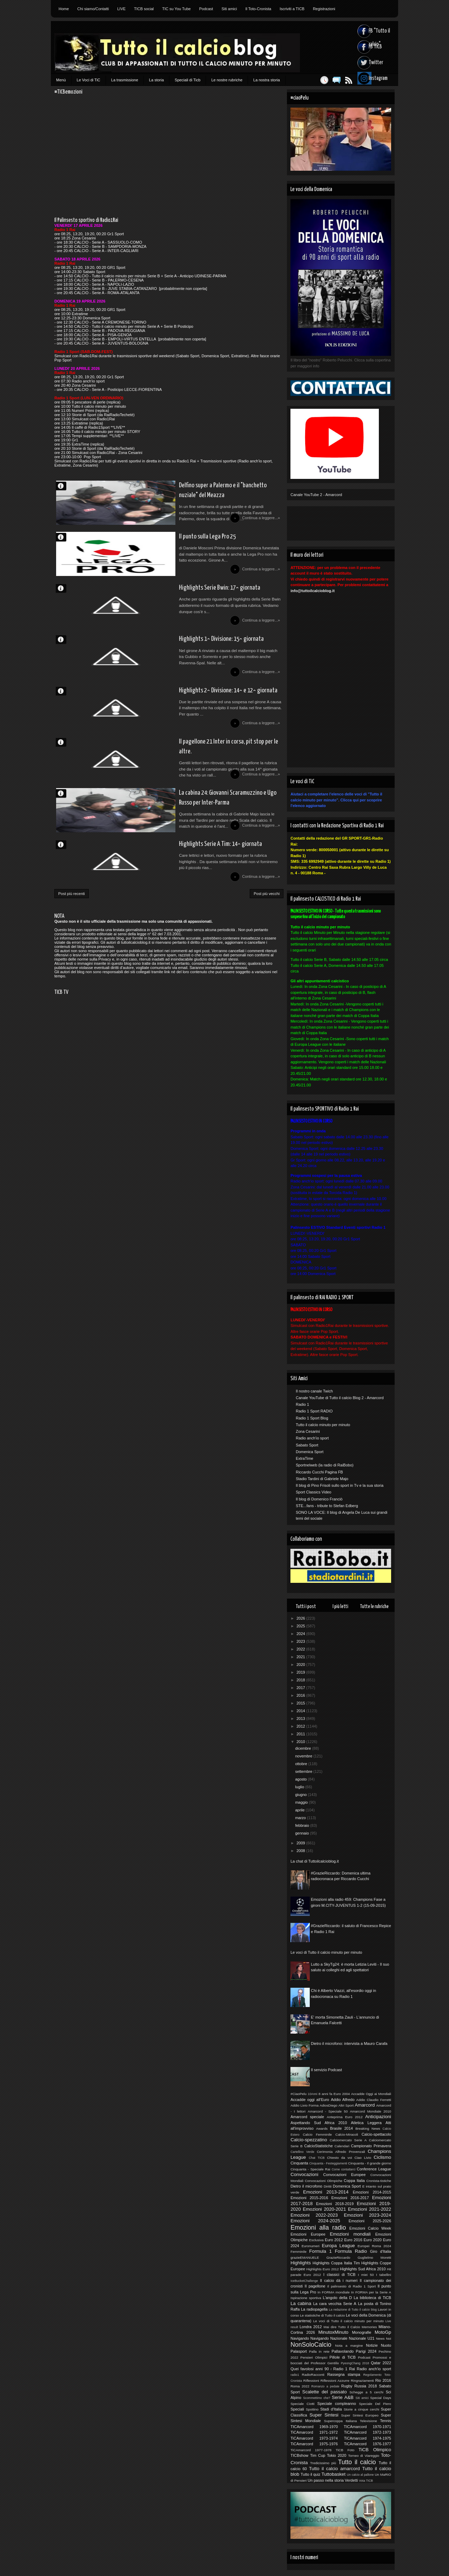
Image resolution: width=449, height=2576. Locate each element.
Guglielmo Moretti (374, 2257)
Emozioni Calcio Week (370, 2228)
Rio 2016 (383, 2380)
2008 (301, 1851)
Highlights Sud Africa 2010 (363, 2269)
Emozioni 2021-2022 (369, 2209)
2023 (301, 1641)
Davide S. (64, 770)
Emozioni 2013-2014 (325, 2192)
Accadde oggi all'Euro (309, 2099)
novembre (304, 1756)
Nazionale (339, 2338)
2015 (301, 1703)
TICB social (144, 9)
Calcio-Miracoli (346, 2134)
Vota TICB (366, 2480)
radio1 (294, 2375)
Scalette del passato (324, 2391)
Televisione (368, 2421)
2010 (301, 1742)
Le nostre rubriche (226, 80)
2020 (301, 1664)
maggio (302, 1802)
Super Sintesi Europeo (359, 2415)
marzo (301, 1818)
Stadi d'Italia (331, 2409)
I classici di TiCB (339, 2274)
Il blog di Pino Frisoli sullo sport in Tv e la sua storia (339, 1485)
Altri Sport (346, 2105)
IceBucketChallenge (304, 2281)
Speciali (297, 2409)
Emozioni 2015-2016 (309, 2198)
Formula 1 (320, 2251)
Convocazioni (304, 2174)
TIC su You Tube (176, 9)
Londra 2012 (311, 2327)
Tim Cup (317, 2455)
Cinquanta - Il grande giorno (369, 2163)
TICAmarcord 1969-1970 (314, 2427)
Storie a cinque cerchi (361, 2409)
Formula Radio (351, 2251)
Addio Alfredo (342, 2099)
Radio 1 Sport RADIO (314, 1411)
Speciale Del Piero (375, 2404)
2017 (301, 1688)
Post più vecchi (267, 938)
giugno (301, 1794)
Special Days (380, 2398)
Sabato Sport (307, 1445)
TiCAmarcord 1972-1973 (367, 2432)
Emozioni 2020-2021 (324, 2209)
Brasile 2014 (341, 2128)
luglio (300, 1787)
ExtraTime (304, 1458)
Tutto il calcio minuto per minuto (323, 1425)
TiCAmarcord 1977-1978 (310, 2450)
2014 (301, 1711)
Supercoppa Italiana (340, 2421)
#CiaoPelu (298, 2094)
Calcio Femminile (317, 2134)
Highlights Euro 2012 (322, 2269)
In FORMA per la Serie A (371, 2292)
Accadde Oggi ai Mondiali (371, 2094)
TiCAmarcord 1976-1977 (367, 2444)
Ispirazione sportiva (305, 2298)
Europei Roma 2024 (374, 2246)
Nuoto (386, 2345)
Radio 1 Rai (344, 2369)
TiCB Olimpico (374, 2449)
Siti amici (229, 9)
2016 (301, 1695)
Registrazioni (324, 9)
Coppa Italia (354, 2180)
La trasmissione (124, 80)
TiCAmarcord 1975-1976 (314, 2444)
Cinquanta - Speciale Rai (310, 2169)
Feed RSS (337, 80)
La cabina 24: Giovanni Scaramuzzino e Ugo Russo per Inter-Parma (195, 832)
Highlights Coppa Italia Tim (336, 2263)
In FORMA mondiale (333, 2292)
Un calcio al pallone (360, 2474)
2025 (301, 1626)
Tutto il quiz (310, 2474)
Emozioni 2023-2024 (367, 2215)
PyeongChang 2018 (355, 2363)
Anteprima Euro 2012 (344, 2117)
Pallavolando (342, 2351)
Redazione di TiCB (64, 542)
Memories (369, 2327)
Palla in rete (319, 2351)
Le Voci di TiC (88, 80)
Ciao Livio (362, 2158)
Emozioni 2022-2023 (314, 2215)
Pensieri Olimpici (313, 2357)
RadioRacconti (313, 2375)
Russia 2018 (365, 2386)
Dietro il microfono (306, 2186)
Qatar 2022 (381, 2363)
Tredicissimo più (323, 2463)
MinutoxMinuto (333, 2332)
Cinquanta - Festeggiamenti (328, 2163)
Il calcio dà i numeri (338, 2280)
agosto (301, 1779)
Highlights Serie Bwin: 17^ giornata (166, 599)
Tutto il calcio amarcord (334, 2468)
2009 (301, 1843)
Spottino (312, 2409)
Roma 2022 (299, 2386)
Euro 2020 (373, 2240)
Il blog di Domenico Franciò (319, 1499)
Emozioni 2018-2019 (335, 2204)
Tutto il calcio (357, 2462)
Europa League (338, 2245)
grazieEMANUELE (304, 2257)
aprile (300, 1810)
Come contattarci (343, 2169)
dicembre (303, 1748)
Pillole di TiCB (342, 2357)
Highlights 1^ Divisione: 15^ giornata (168, 656)
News (380, 2338)
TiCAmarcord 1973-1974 (314, 2438)
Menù (61, 80)
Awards (322, 2128)
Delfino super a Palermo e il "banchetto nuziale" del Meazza (195, 486)
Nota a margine (349, 2345)
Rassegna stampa (343, 2374)
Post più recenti (71, 938)
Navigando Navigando (309, 2338)
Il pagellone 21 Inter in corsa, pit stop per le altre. (184, 770)
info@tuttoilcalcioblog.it (312, 591)
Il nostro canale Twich (314, 1391)
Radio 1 (302, 1404)
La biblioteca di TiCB (372, 2298)
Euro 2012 (334, 2240)
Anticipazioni (378, 2116)
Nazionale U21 (362, 2338)
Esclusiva (316, 2240)
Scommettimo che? (316, 2398)
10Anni (312, 2094)
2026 (301, 1618)
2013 (301, 1718)
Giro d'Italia (380, 2251)
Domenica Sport (309, 1452)
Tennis (385, 2421)
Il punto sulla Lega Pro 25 (153, 543)
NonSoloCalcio (310, 2344)
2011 (301, 1734)
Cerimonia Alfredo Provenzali (341, 2152)
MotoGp (383, 2332)
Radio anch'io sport (312, 1438)
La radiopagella (314, 2309)
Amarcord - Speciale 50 (328, 2111)
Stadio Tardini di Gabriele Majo (322, 1479)
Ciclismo (382, 2157)
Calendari (342, 2146)
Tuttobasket (333, 2474)
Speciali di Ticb (187, 80)
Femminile (298, 2251)
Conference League (374, 2169)
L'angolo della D (337, 2298)
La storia (156, 80)
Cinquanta (299, 2163)
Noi (388, 2338)
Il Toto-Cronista (258, 9)
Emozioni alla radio (318, 2227)
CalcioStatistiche (318, 2146)
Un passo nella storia (326, 2480)
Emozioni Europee (307, 2234)
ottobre (301, 1764)
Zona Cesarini (308, 1431)
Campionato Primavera (371, 2146)
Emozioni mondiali (350, 2234)
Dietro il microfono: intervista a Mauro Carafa (349, 2043)
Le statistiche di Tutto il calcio (322, 2315)
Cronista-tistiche (378, 2181)
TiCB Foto (345, 2450)
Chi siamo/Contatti (93, 9)
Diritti (328, 2186)
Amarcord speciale (307, 2117)
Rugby (347, 2386)
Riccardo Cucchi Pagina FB (319, 1472)
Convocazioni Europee (344, 2174)
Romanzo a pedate (325, 2386)
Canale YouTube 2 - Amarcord (316, 495)
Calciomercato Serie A (348, 2140)
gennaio (302, 1833)
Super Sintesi (323, 2415)
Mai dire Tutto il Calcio (341, 2327)
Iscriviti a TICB (292, 9)
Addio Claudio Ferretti (373, 2100)
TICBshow (299, 2455)
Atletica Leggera (366, 2123)
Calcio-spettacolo (376, 2134)
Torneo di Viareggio (363, 2456)
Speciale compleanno (336, 2403)
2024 (301, 1634)
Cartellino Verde (302, 2152)
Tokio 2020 (336, 2455)
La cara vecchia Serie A (334, 2304)
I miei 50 (366, 2275)
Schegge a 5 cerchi (366, 2392)
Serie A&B (343, 2397)
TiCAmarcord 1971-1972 (314, 2432)
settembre (304, 1771)
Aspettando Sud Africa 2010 (318, 2123)
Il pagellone (315, 2286)
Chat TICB (316, 2158)
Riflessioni (311, 2380)
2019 (301, 1672)
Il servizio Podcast (326, 2070)
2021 (301, 1657)
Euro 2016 (353, 2240)
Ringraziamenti (362, 2380)
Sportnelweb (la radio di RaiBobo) (324, 1465)
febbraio (302, 1825)
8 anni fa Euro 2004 (334, 2094)
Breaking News (367, 2128)
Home (64, 9)
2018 (301, 1680)
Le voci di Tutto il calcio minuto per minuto (326, 1952)
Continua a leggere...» (260, 523)
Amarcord (365, 2105)
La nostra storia (266, 80)
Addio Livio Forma (304, 2105)
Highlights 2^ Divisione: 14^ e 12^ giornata (176, 713)
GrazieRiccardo (338, 2257)
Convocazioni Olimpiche (323, 2181)
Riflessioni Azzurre (335, 2380)
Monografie (361, 2332)
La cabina (300, 2303)
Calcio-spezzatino (308, 2139)
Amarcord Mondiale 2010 (370, 2111)
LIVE (121, 9)
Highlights (300, 2262)
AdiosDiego (328, 2105)
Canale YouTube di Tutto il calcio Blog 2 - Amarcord (339, 1398)
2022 (301, 1649)
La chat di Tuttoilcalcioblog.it (314, 1861)
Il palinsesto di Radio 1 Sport (351, 2286)
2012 (301, 1726)
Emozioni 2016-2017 (350, 2198)
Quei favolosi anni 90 (309, 2369)
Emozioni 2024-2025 (315, 2220)
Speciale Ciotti (302, 2404)
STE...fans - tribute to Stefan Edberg (327, 1506)
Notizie (372, 2345)
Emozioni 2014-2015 (372, 2192)
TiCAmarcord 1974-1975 (367, 2438)
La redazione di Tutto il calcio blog (353, 2309)
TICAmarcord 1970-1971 (367, 2427)
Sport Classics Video (313, 1492)
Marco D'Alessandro (64, 486)
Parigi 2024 (366, 2351)
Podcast (206, 9)
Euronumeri (311, 2246)
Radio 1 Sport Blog (312, 1418)
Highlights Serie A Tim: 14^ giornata (167, 883)
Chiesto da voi (339, 2158)
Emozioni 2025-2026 (370, 2221)
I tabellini (383, 2275)
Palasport (298, 2351)
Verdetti (351, 2480)
